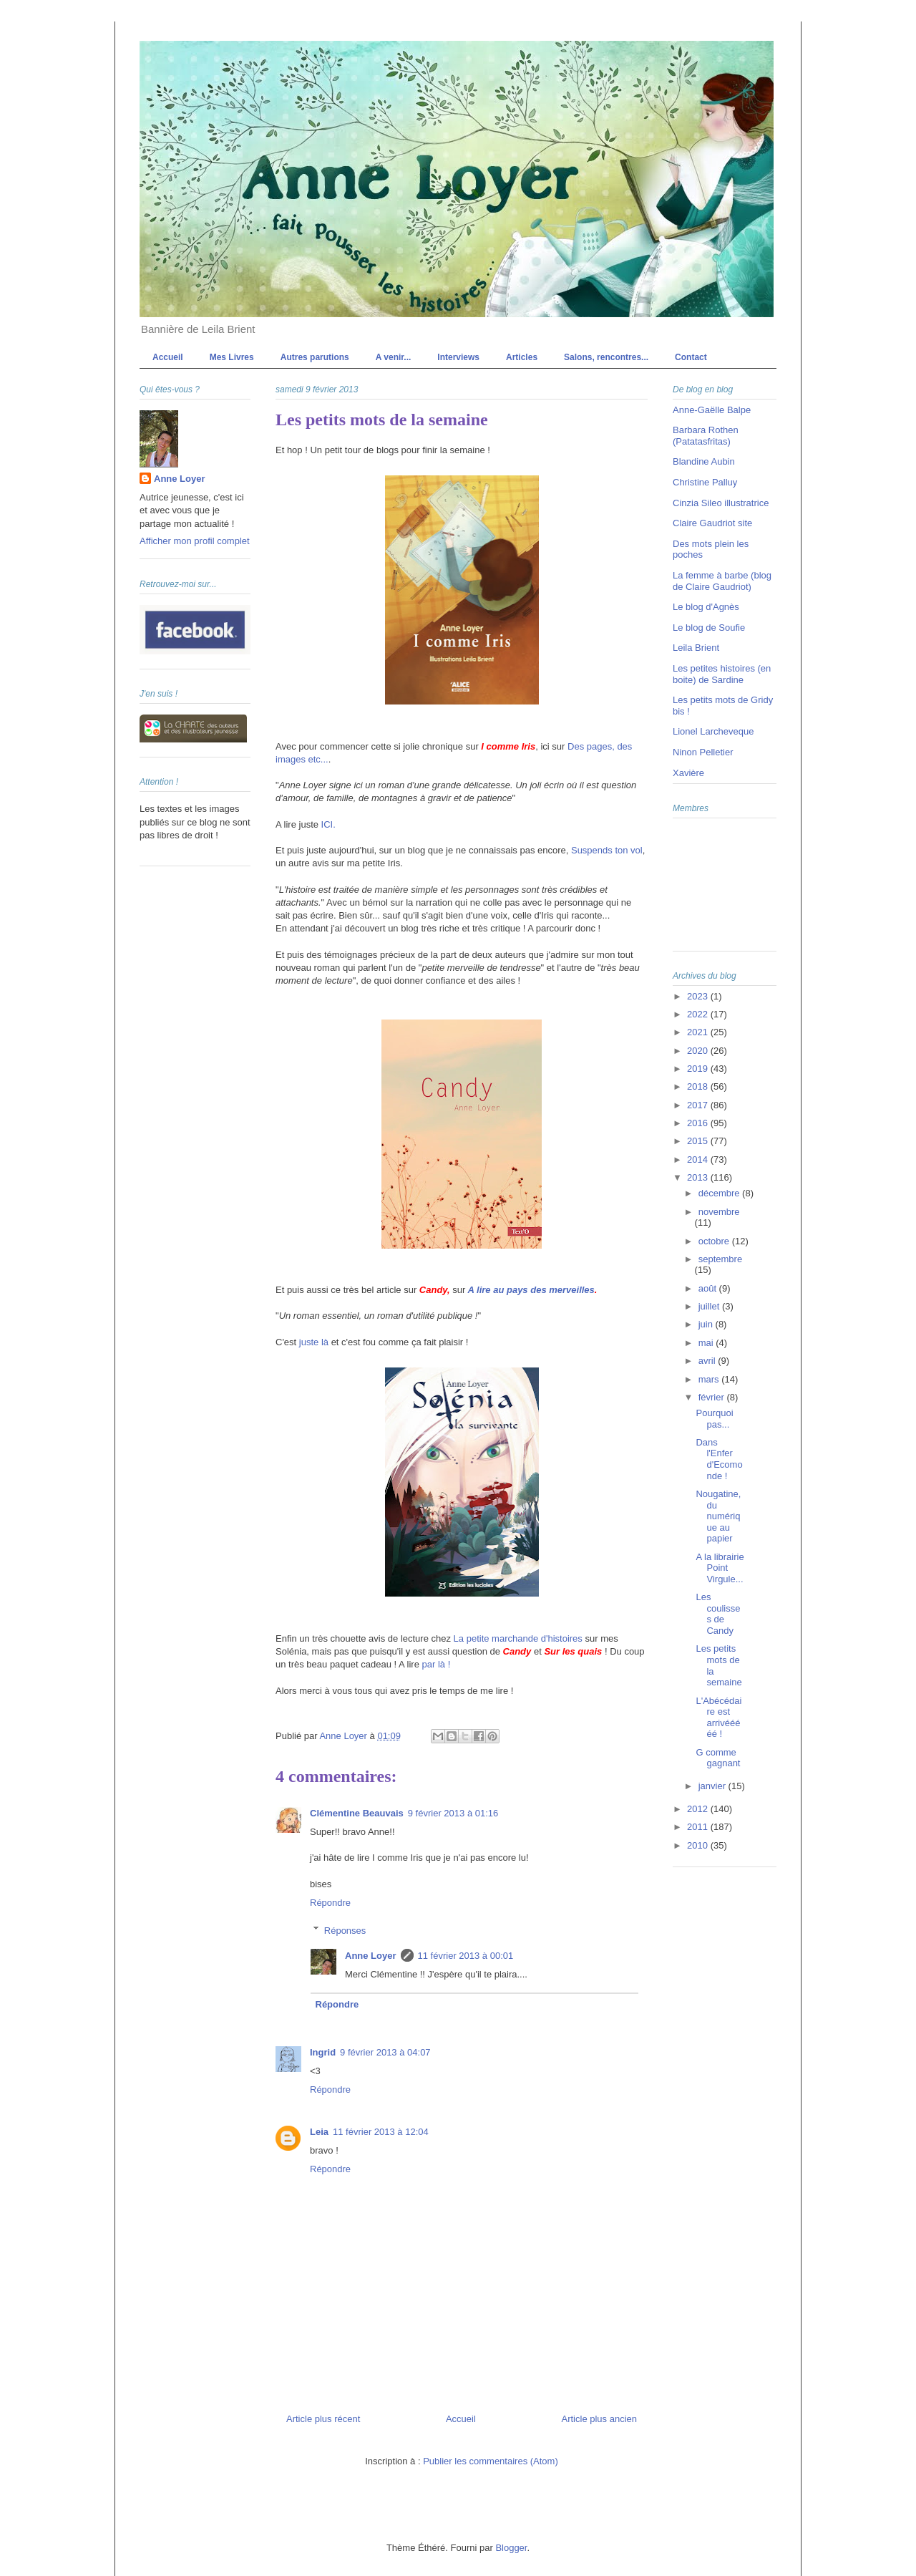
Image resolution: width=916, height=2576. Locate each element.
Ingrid (323, 2052)
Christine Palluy (705, 482)
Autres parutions (315, 357)
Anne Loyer (370, 1955)
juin (707, 1324)
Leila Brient (696, 647)
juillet (710, 1306)
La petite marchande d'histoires (518, 1638)
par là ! (436, 1664)
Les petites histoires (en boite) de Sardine (722, 674)
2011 (699, 1826)
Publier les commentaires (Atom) (490, 2461)
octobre (715, 1241)
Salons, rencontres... (606, 357)
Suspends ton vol (607, 850)
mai (707, 1342)
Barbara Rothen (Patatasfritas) (706, 436)
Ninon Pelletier (703, 752)
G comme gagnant (718, 1758)
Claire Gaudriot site (712, 523)
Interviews (458, 357)
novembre (719, 1211)
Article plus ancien (600, 2418)
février (712, 1397)
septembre (720, 1259)
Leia (319, 2131)
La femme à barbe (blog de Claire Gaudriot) (722, 581)
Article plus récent (323, 2418)
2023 (699, 996)
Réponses (345, 1929)
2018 (699, 1086)
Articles (521, 357)
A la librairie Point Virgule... (720, 1567)
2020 (699, 1050)
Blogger (511, 2547)
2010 (699, 1845)
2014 (699, 1159)
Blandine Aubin (704, 461)
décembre (720, 1193)
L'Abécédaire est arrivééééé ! (718, 1717)
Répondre (330, 1902)
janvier (713, 1786)
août (708, 1288)
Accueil (167, 357)
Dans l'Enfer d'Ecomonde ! (719, 1459)
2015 (699, 1141)
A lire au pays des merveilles (531, 1289)
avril (708, 1360)
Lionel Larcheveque (713, 731)
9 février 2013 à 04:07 (385, 2052)
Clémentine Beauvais (357, 1813)
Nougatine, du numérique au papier (718, 1516)
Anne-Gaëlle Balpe (712, 410)
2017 (699, 1105)
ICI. (328, 824)
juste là (313, 1342)
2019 (699, 1068)
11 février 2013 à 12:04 (381, 2131)
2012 (699, 1808)
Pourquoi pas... (714, 1419)
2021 (699, 1032)
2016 (699, 1123)
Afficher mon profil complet (195, 541)
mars (710, 1379)
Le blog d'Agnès (706, 606)
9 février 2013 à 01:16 (453, 1813)
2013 (699, 1177)
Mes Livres (232, 357)
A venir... (393, 357)
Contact (691, 357)
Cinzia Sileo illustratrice (721, 503)
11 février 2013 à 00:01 (466, 1955)
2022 (699, 1014)
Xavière (688, 773)
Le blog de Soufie (709, 627)
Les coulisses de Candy (718, 1614)
